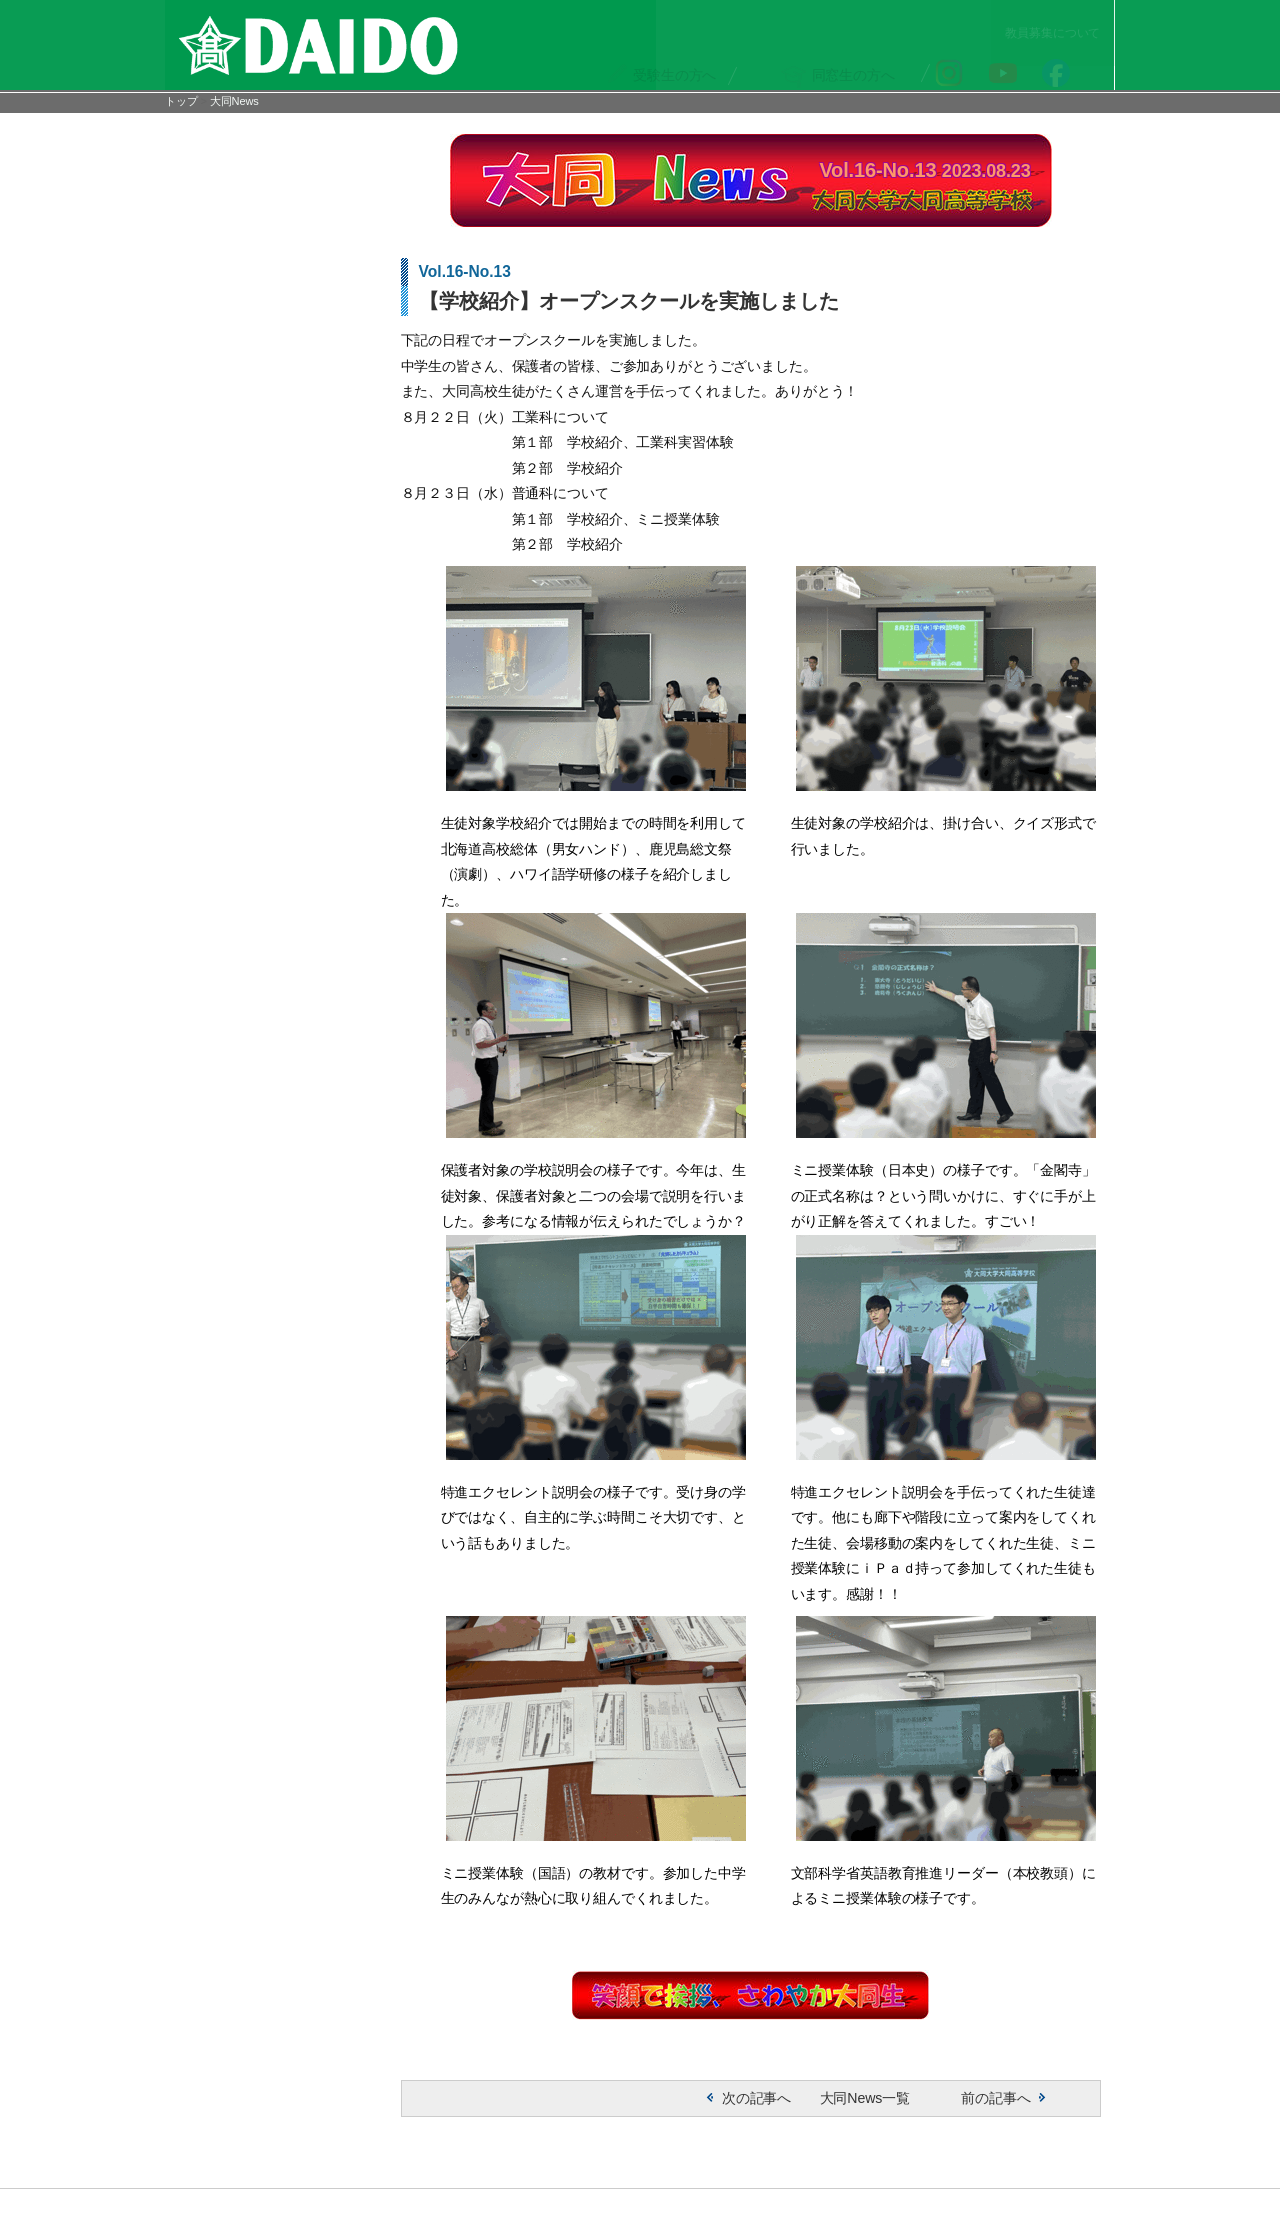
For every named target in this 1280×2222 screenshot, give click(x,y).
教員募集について (1060, 11)
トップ (181, 104)
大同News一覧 (854, 2116)
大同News (234, 104)
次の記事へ (745, 2116)
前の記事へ (985, 2116)
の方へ (678, 52)
